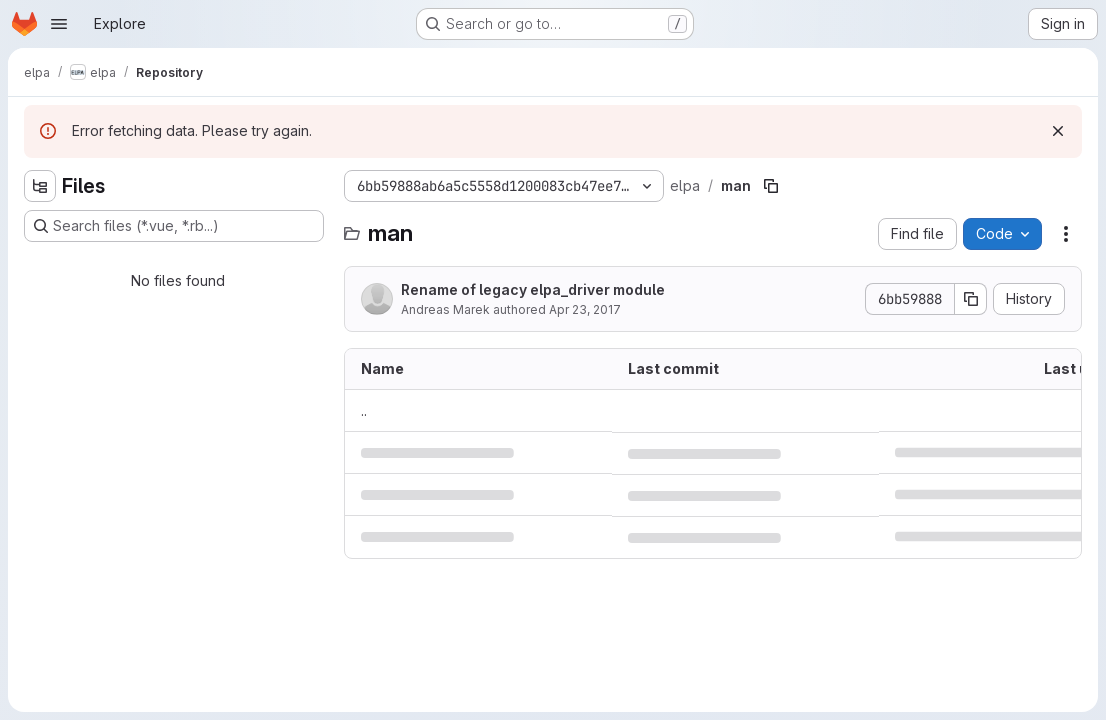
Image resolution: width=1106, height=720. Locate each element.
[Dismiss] (1058, 131)
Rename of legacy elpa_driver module (533, 289)
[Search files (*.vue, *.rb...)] (174, 226)
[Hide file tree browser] (40, 186)
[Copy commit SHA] (971, 299)
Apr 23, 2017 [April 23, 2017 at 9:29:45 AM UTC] (585, 309)
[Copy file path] (771, 186)
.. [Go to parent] (364, 410)
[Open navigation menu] (59, 24)
